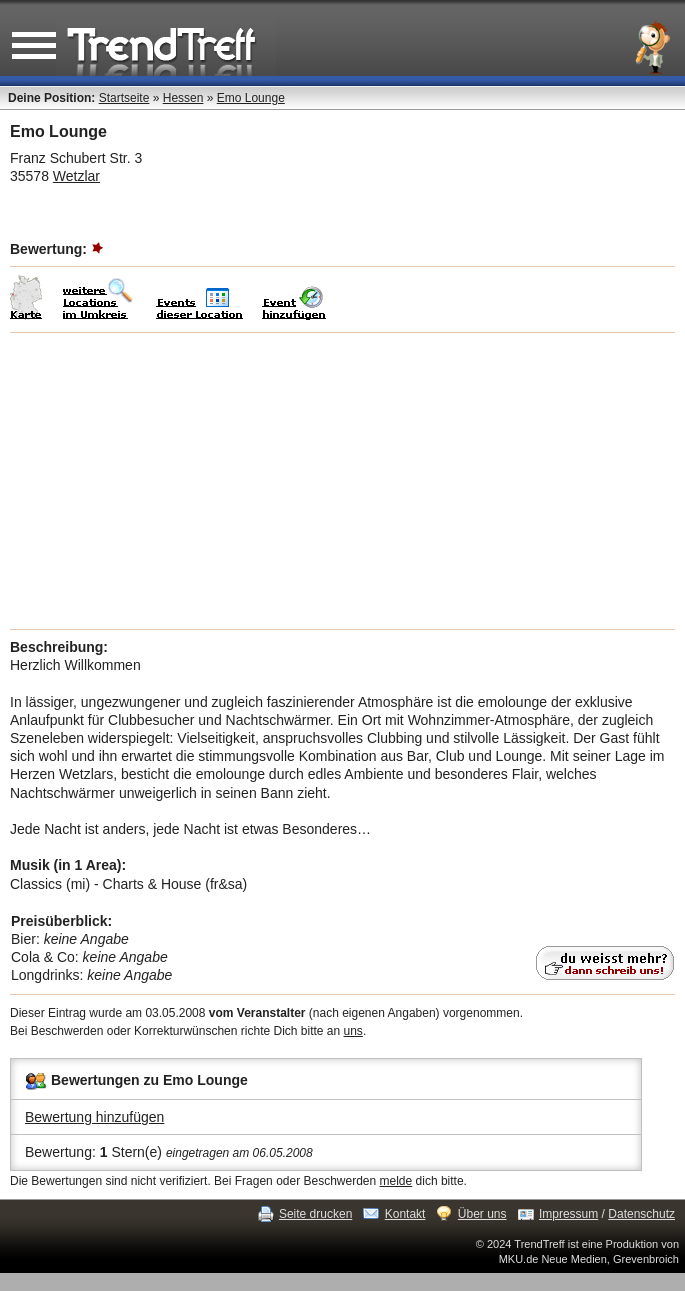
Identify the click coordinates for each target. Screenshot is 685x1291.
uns (353, 1031)
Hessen (183, 98)
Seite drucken (315, 1214)
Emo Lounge (251, 98)
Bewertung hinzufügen (94, 1117)
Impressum (568, 1214)
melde (396, 1181)
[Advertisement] (342, 481)
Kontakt (405, 1214)
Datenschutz (641, 1214)
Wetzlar (76, 176)
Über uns (482, 1214)
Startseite (124, 98)
